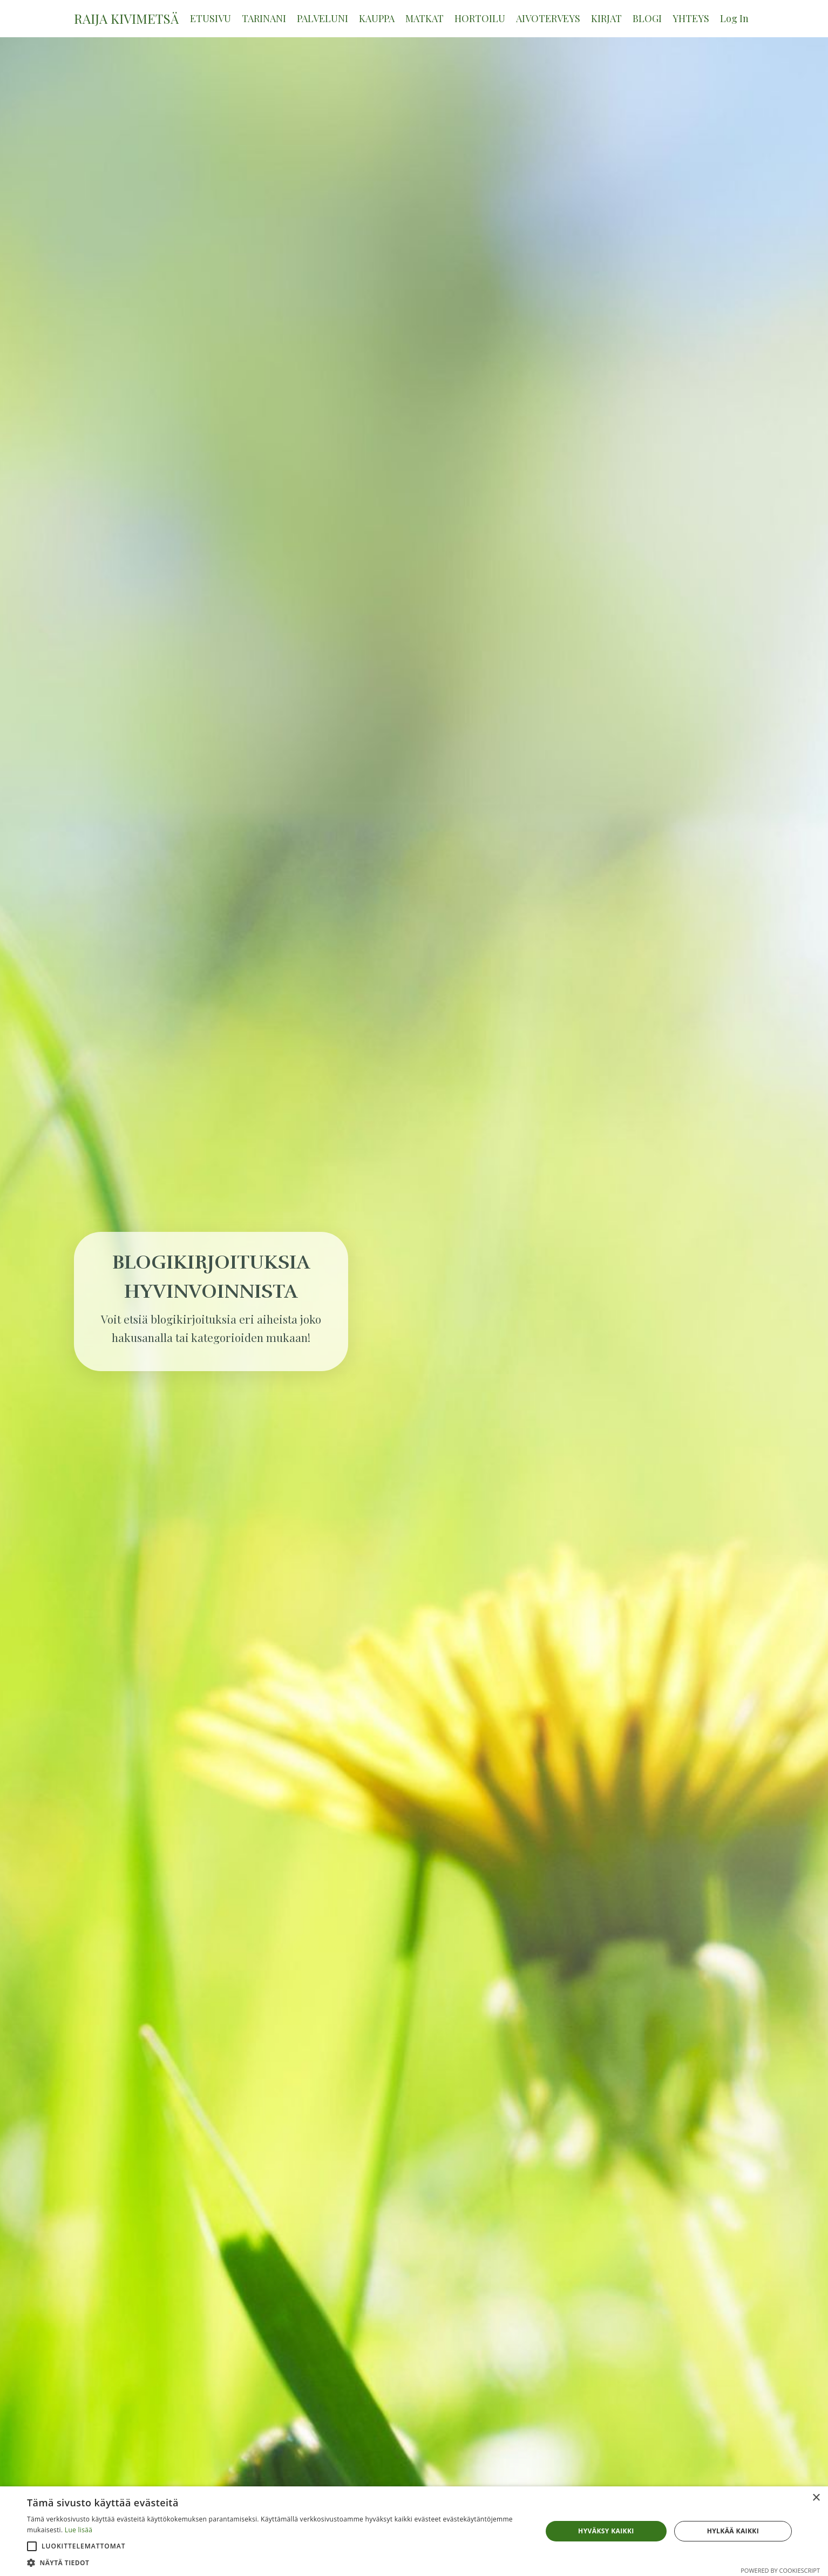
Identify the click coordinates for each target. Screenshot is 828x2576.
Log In (734, 18)
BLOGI (647, 18)
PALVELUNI (322, 18)
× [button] (816, 2498)
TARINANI (264, 18)
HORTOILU (479, 18)
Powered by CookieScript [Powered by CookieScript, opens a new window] (780, 2570)
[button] (32, 2546)
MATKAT (424, 18)
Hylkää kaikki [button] (733, 2531)
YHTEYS (691, 18)
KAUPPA (377, 18)
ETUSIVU (210, 18)
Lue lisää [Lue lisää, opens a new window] (78, 2529)
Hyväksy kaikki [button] (606, 2531)
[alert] (414, 2531)
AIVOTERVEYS (548, 18)
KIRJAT (606, 18)
